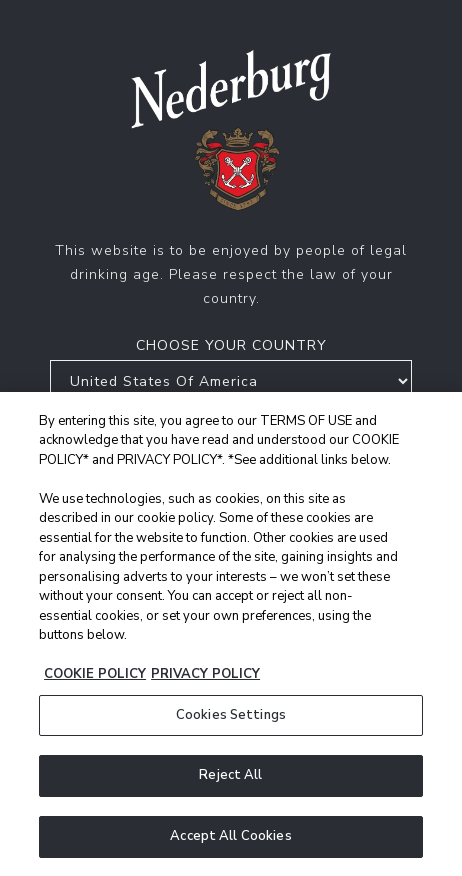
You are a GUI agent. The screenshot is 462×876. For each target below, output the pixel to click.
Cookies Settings (231, 718)
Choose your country (231, 345)
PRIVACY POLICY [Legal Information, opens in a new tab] (205, 677)
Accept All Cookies (230, 839)
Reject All (230, 778)
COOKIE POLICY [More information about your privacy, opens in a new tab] (95, 677)
